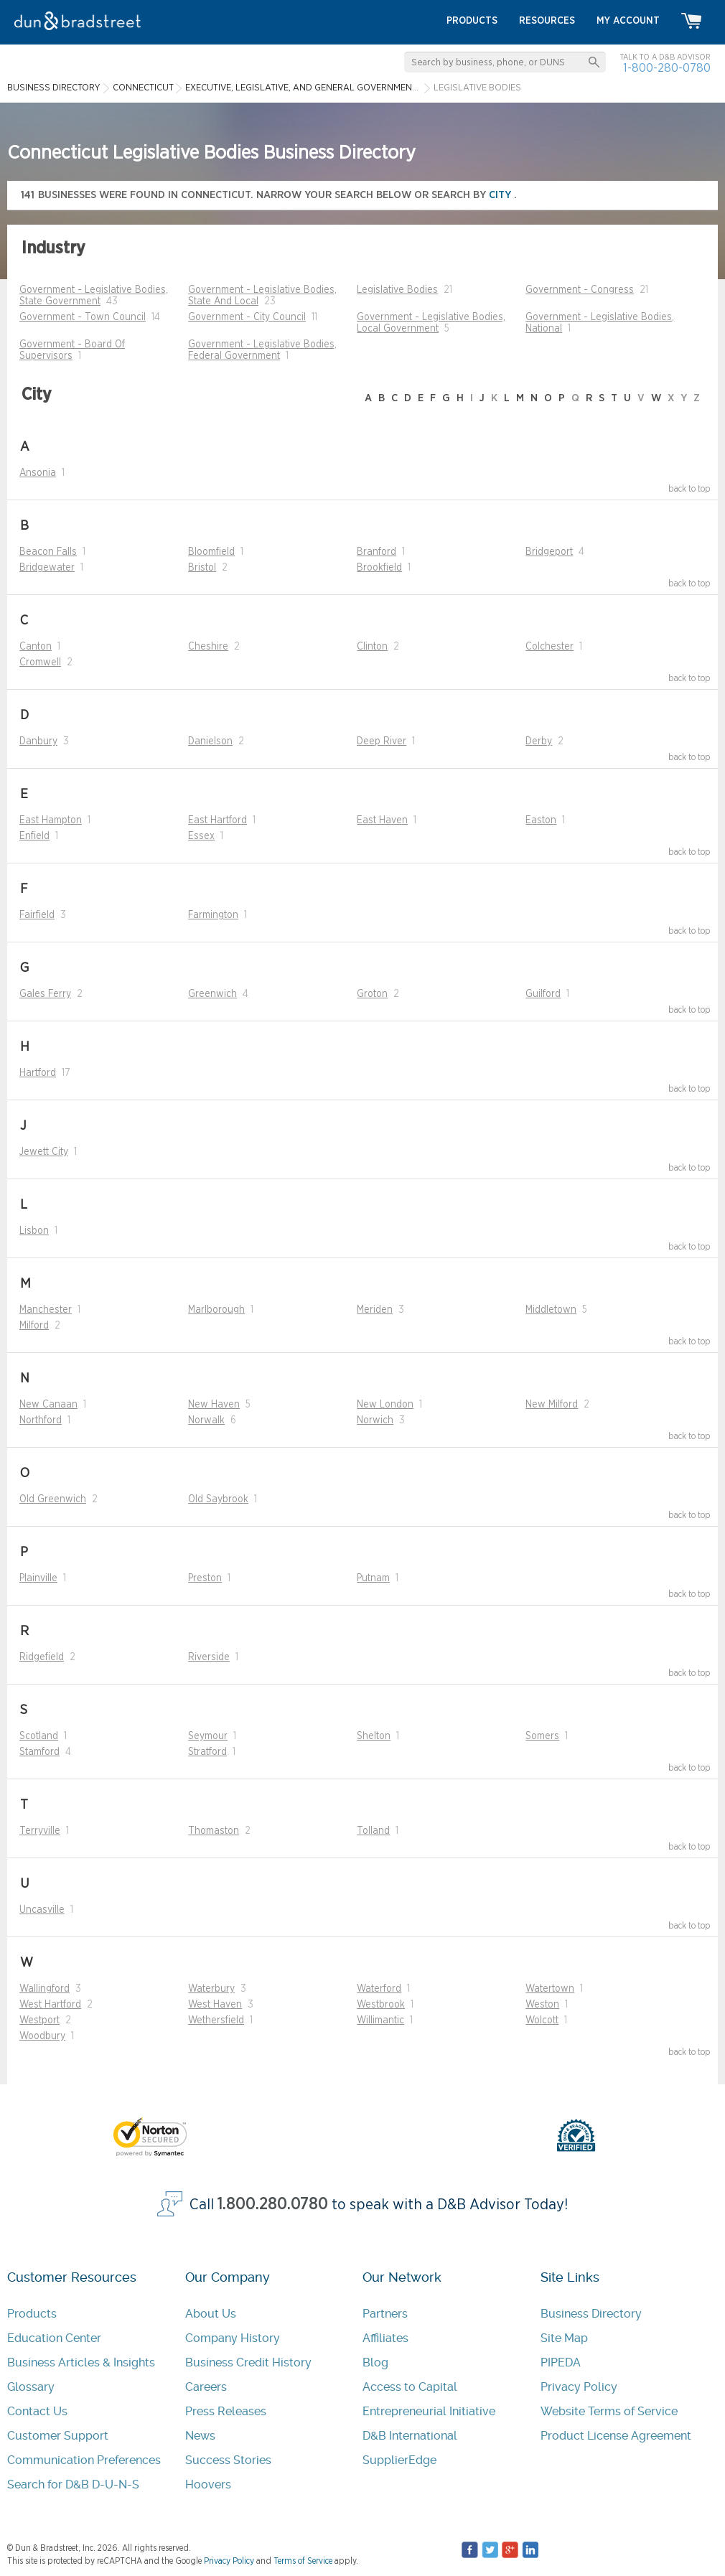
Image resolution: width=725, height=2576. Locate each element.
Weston (542, 2005)
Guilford (543, 994)
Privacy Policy (579, 2387)
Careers (206, 2387)
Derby (538, 741)
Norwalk (206, 1420)
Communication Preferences (84, 2460)
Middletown (550, 1310)
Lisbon (34, 1231)
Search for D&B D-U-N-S (73, 2484)
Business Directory (591, 2313)
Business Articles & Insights (81, 2362)
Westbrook (381, 2005)
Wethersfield (216, 2020)
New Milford (551, 1405)
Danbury (38, 741)
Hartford (37, 1073)
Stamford (39, 1752)
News (200, 2435)
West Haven (215, 2005)
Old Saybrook (218, 1499)
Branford (376, 552)
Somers (542, 1736)
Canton (35, 647)
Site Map (564, 2338)
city (501, 194)
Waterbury (211, 1989)
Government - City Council (247, 317)
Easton (540, 820)
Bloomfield (211, 552)
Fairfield (37, 915)
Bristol (202, 568)
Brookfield (379, 568)
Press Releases (225, 2411)
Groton (372, 994)
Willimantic (380, 2020)
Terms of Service (302, 2561)
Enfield (34, 836)
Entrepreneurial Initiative (428, 2411)
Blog (375, 2362)
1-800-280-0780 (667, 68)
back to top (689, 488)
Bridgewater (47, 568)
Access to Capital (409, 2387)
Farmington (213, 915)
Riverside (209, 1657)
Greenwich (212, 994)
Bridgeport (549, 552)
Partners (385, 2313)
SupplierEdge (399, 2460)
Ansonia (37, 473)
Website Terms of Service (609, 2411)
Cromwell (40, 662)
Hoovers (208, 2484)
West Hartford (50, 2005)
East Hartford (217, 820)
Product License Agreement (616, 2435)
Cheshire (208, 647)
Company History (232, 2338)
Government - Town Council (82, 317)
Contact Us (37, 2411)
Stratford (207, 1752)
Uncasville (42, 1910)
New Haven (214, 1405)
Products (32, 2313)
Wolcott (541, 2020)
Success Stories (228, 2460)
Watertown (549, 1989)
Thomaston (213, 1831)
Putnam (373, 1578)
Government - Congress (579, 290)
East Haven (382, 820)
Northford (40, 1420)
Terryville (39, 1831)
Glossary (31, 2387)
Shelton (373, 1736)
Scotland (38, 1736)
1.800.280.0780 (273, 2204)
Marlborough (216, 1310)
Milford (34, 1326)
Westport (39, 2020)
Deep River (381, 741)
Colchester (549, 647)
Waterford (379, 1989)
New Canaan (48, 1405)
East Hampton (50, 820)
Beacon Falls (48, 552)
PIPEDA (561, 2362)
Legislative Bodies (397, 290)
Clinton (372, 647)
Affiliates (385, 2338)
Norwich (375, 1420)
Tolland (373, 1831)
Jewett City (43, 1152)
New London (385, 1405)
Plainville (38, 1578)
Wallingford (44, 1989)
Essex (201, 836)
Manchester (45, 1310)
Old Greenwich (52, 1499)
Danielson (210, 741)
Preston (205, 1578)
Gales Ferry (45, 994)
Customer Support (57, 2435)
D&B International (409, 2435)
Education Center (54, 2338)
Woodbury (42, 2036)
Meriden (375, 1310)
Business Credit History (248, 2362)
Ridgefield (41, 1657)
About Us (210, 2313)
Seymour (208, 1736)
